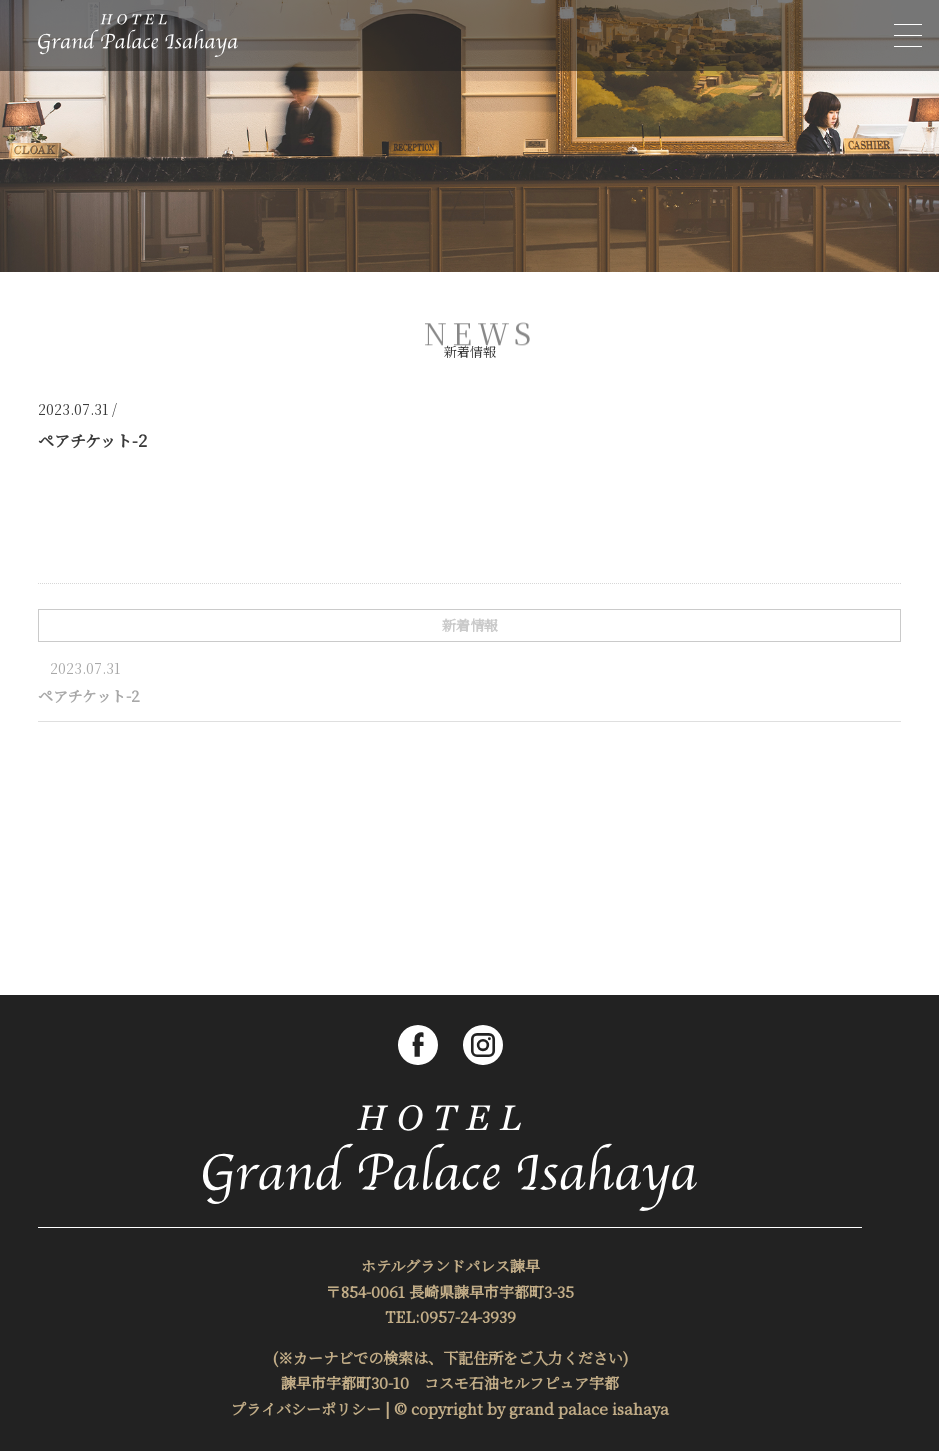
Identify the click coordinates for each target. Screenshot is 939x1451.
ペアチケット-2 (89, 695)
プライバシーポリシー (306, 1408)
